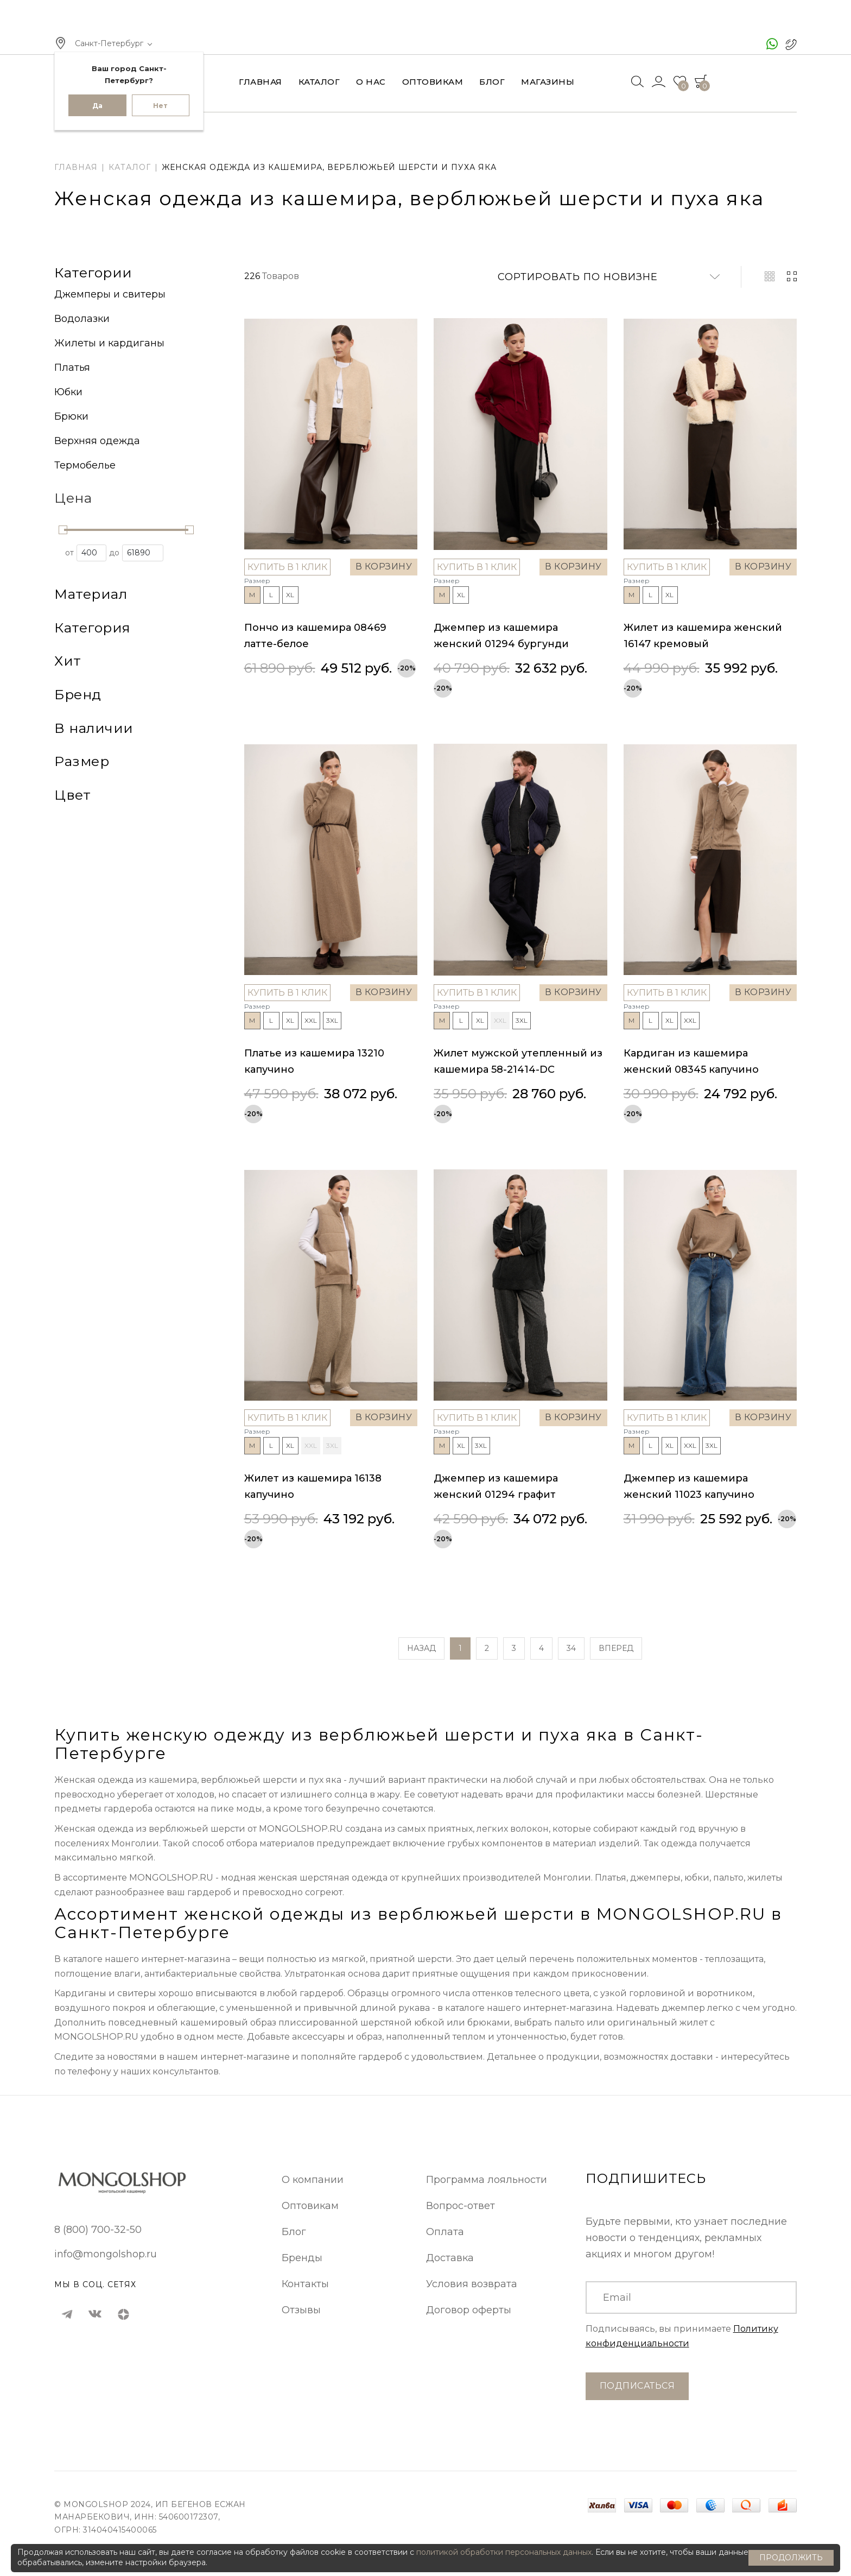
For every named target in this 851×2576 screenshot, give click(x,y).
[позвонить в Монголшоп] (791, 43)
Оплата (445, 2232)
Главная (260, 82)
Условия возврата (471, 2284)
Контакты (305, 2284)
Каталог (319, 82)
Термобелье (85, 465)
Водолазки (82, 319)
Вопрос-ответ (460, 2206)
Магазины (547, 82)
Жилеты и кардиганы (109, 343)
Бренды (302, 2258)
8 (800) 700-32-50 (98, 2230)
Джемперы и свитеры (110, 294)
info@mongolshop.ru (105, 2254)
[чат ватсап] (772, 43)
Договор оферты (468, 2310)
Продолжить (791, 2557)
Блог (492, 82)
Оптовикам (432, 82)
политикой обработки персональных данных (504, 2552)
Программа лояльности (486, 2180)
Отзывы (301, 2310)
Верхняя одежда (97, 441)
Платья (72, 368)
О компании (313, 2180)
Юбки (68, 392)
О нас (371, 82)
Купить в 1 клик (287, 567)
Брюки (71, 416)
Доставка (450, 2258)
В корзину (383, 566)
